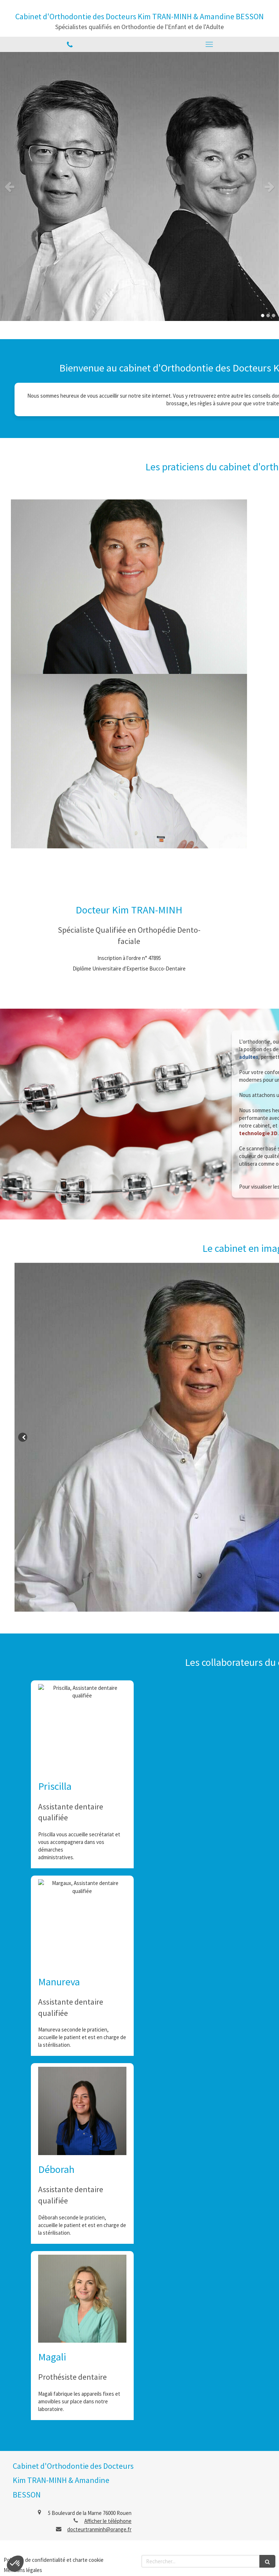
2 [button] (268, 315)
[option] (139, 186)
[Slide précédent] (22, 1437)
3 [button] (273, 315)
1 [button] (262, 315)
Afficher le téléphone (108, 2520)
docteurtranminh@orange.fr (99, 2529)
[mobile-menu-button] (209, 44)
